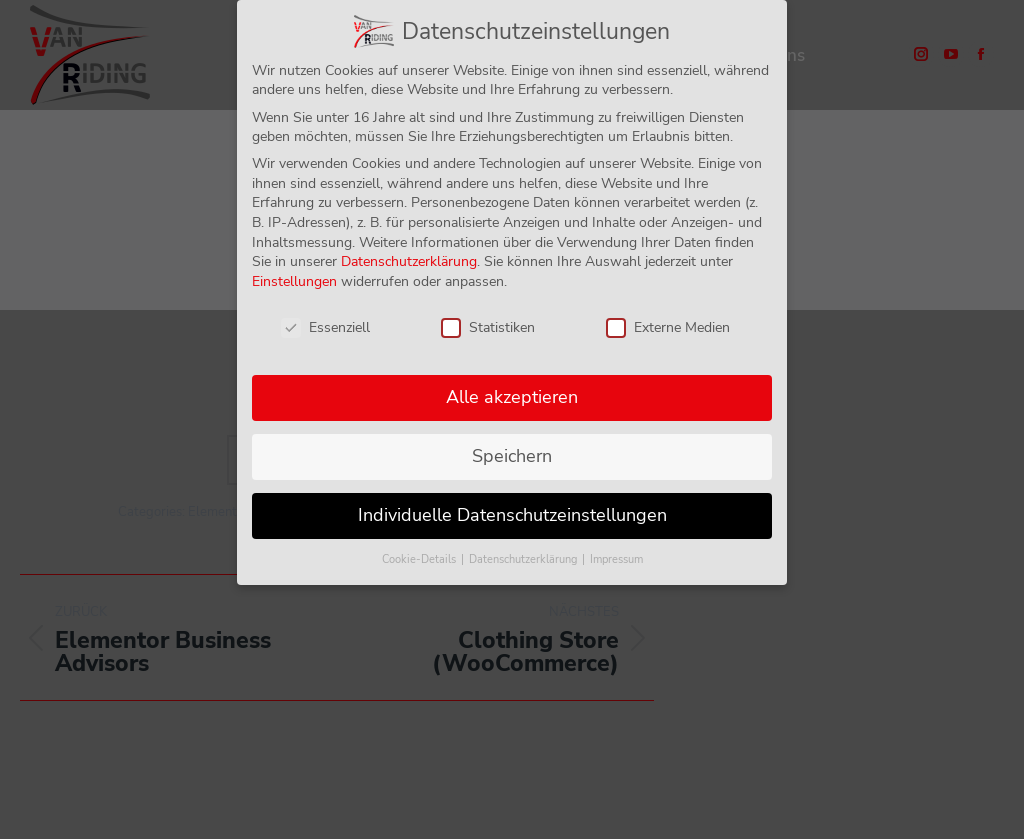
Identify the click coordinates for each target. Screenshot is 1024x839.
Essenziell (325, 324)
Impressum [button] (616, 557)
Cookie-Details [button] (420, 557)
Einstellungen (294, 279)
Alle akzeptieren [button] (512, 395)
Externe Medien (668, 324)
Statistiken (488, 324)
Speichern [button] (512, 454)
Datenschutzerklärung (409, 259)
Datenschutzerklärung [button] (524, 557)
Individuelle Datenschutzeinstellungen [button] (512, 513)
